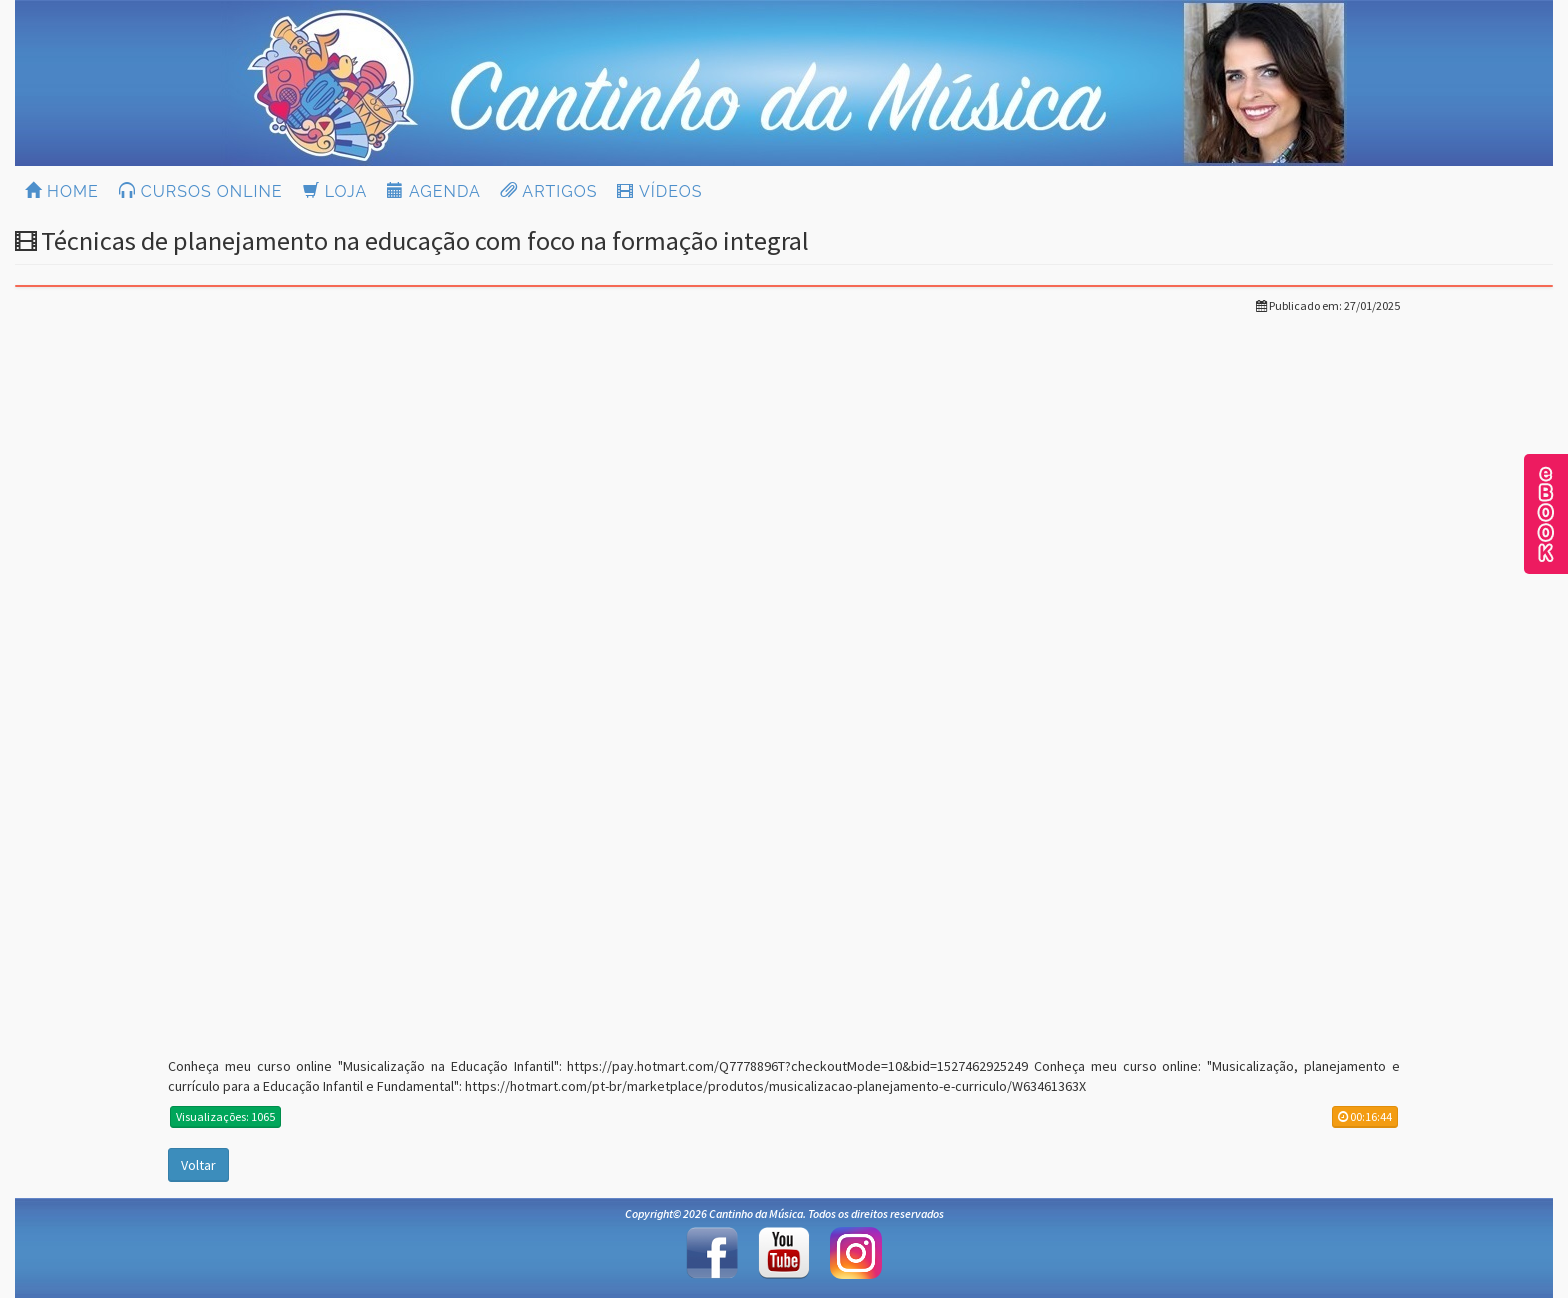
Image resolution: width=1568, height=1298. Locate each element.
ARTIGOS (549, 191)
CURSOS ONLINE (201, 191)
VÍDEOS (659, 191)
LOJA (335, 191)
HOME (62, 191)
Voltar (198, 1165)
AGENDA (433, 191)
